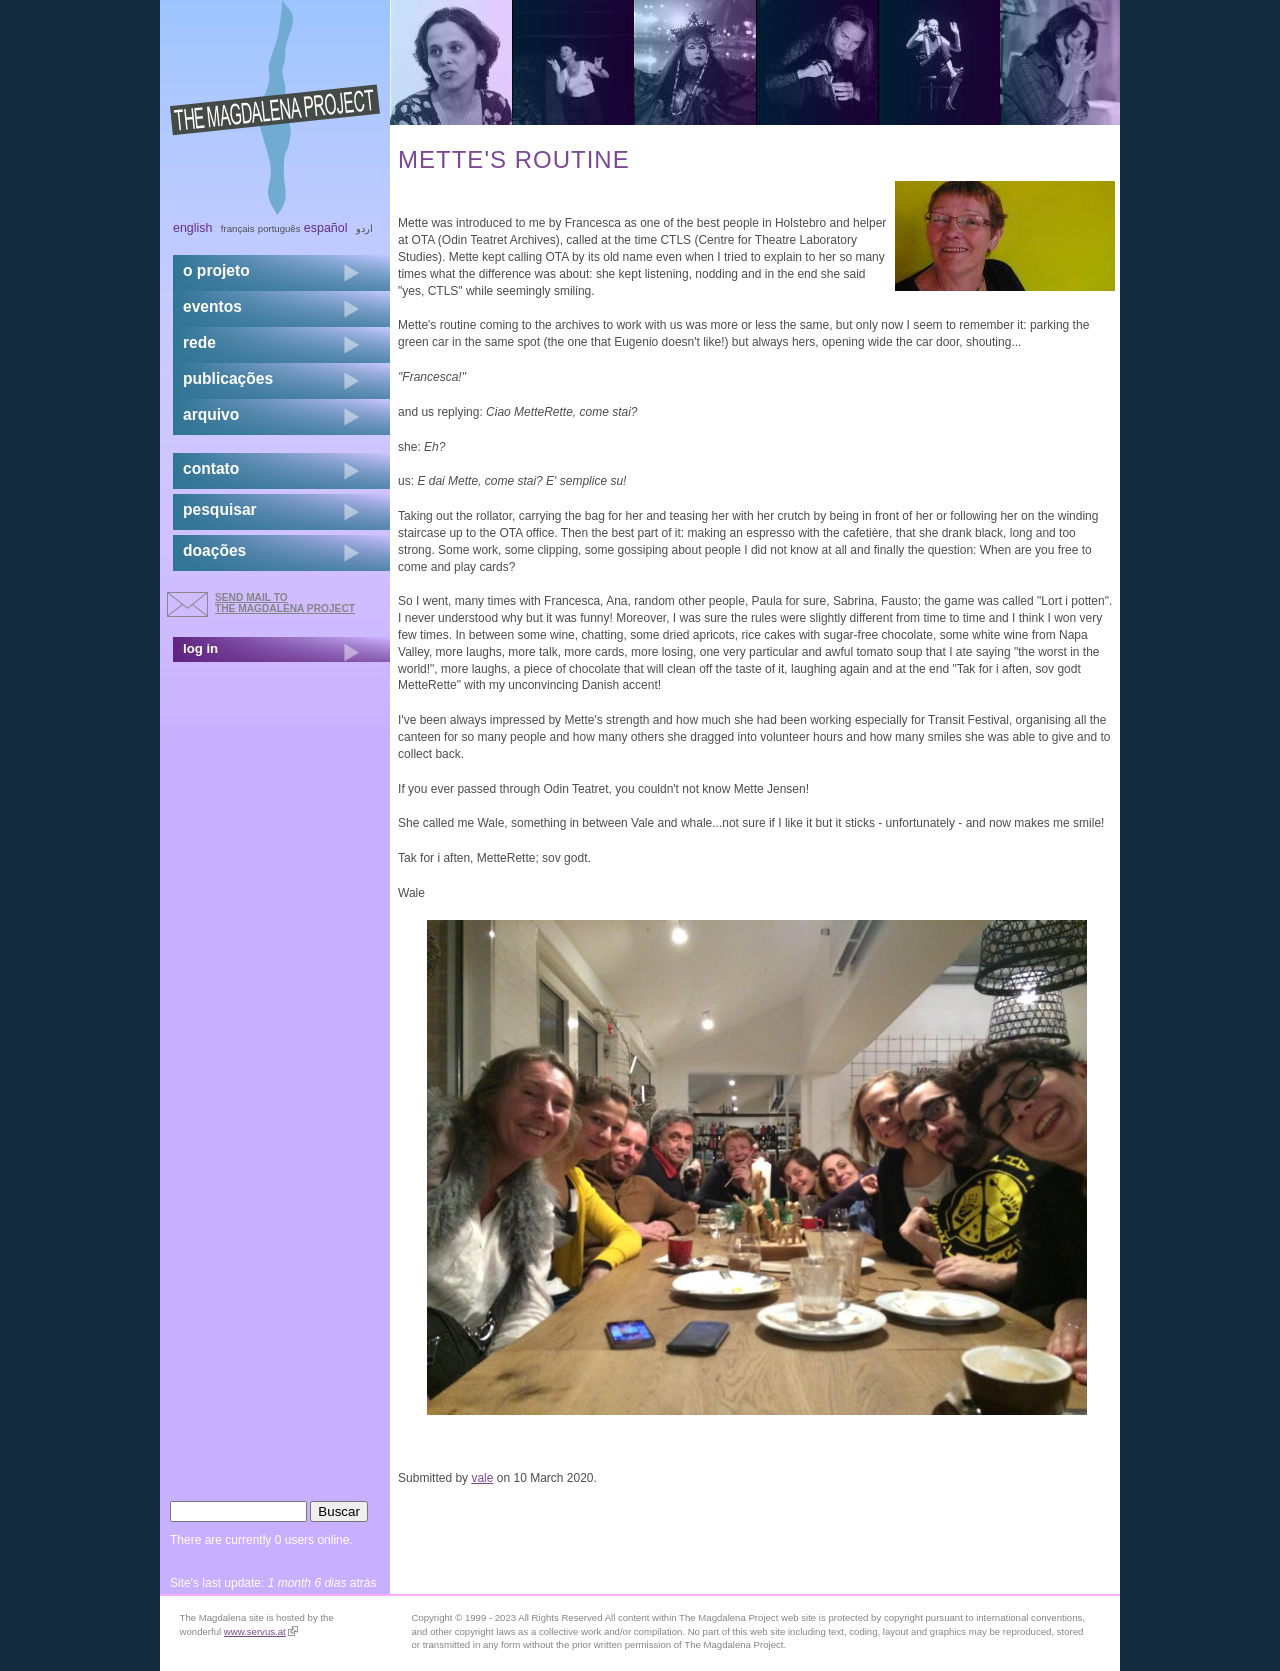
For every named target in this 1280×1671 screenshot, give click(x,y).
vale (482, 1478)
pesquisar (220, 509)
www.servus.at (261, 1631)
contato (211, 468)
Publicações (228, 378)
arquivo (211, 414)
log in (200, 648)
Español (326, 228)
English (193, 228)
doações (214, 550)
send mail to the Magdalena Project (285, 602)
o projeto (216, 270)
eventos (212, 306)
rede (199, 342)
